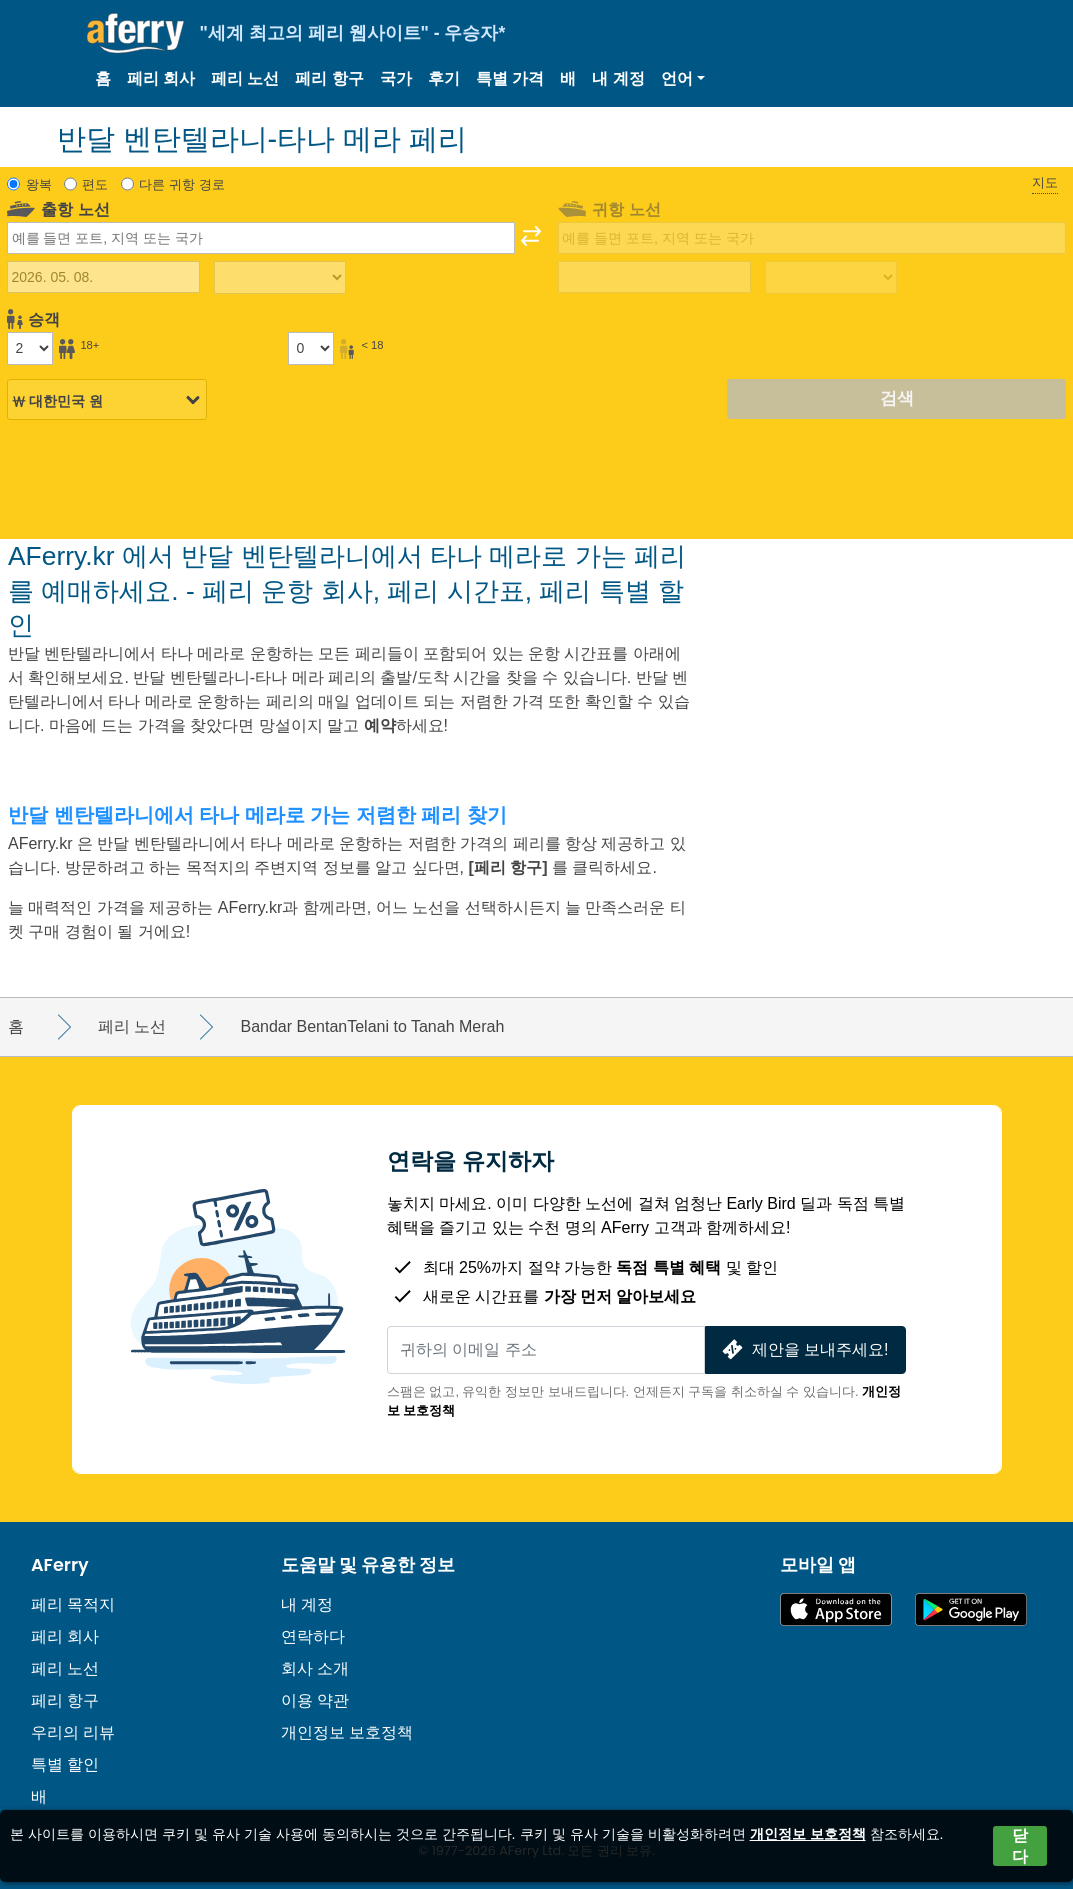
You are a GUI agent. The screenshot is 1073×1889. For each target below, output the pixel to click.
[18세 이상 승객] (30, 348)
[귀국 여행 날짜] (654, 277)
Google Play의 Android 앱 (971, 1609)
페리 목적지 (73, 1604)
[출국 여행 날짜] (103, 277)
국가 (396, 78)
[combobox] (261, 238)
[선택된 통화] (107, 400)
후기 (444, 78)
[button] (683, 79)
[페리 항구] (510, 867)
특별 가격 (510, 78)
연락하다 (313, 1636)
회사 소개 (315, 1668)
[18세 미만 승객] (311, 348)
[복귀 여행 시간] (831, 278)
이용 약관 (315, 1700)
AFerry (60, 1565)
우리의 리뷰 (73, 1732)
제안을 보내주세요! (803, 1349)
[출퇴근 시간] (280, 278)
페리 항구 (329, 78)
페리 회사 (161, 78)
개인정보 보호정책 (347, 1732)
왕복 (39, 184)
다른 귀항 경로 (181, 184)
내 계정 (618, 78)
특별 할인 (65, 1764)
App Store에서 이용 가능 (836, 1609)
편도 (95, 184)
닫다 (1020, 1846)
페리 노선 (245, 78)
